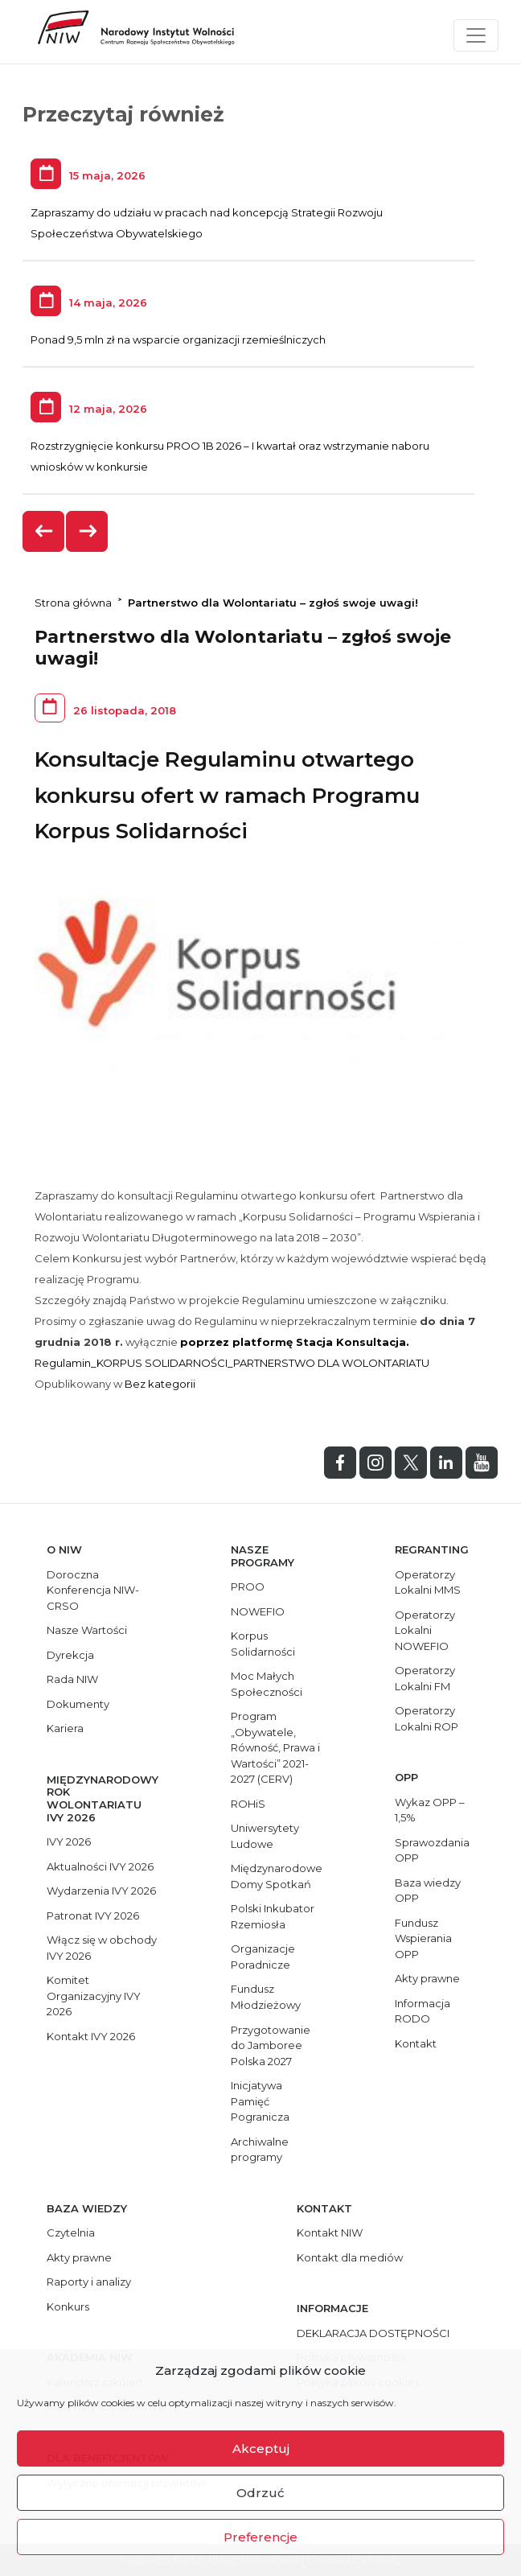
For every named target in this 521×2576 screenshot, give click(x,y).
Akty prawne (427, 1978)
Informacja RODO (422, 2011)
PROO (248, 1586)
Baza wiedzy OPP (428, 1890)
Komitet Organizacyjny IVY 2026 (94, 1995)
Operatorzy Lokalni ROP (426, 1718)
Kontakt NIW (330, 2232)
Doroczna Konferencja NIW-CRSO (93, 1590)
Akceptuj (260, 2448)
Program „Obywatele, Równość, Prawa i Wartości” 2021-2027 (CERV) (275, 1747)
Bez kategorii (160, 1383)
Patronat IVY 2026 (93, 1915)
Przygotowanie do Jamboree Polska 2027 (270, 2045)
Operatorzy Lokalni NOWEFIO (425, 1630)
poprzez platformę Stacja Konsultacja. (294, 1341)
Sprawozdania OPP (432, 1850)
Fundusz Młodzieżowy (266, 1996)
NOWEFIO (258, 1611)
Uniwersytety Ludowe (265, 1835)
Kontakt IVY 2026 (91, 2036)
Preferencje (260, 2537)
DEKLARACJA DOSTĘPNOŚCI (373, 2333)
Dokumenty (78, 1703)
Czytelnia (71, 2232)
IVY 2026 (69, 1841)
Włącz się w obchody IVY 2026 (102, 1947)
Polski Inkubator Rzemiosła (272, 1916)
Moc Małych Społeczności (266, 1683)
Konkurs (68, 2306)
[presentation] (44, 531)
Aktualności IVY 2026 (100, 1866)
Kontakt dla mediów (350, 2257)
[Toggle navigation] (475, 35)
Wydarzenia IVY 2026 (101, 1890)
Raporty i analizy (89, 2281)
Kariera (65, 1728)
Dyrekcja (70, 1654)
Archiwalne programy (260, 2149)
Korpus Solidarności (263, 1643)
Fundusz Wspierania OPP (423, 1938)
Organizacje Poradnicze (263, 1956)
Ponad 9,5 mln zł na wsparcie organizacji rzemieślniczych (178, 339)
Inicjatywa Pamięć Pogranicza (260, 2101)
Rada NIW (72, 1679)
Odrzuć (260, 2492)
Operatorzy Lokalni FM (425, 1678)
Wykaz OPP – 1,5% (430, 1810)
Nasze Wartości (87, 1629)
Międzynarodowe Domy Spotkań (276, 1876)
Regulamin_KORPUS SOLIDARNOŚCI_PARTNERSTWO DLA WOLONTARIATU (232, 1362)
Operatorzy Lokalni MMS (428, 1582)
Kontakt (416, 2043)
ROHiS (248, 1803)
